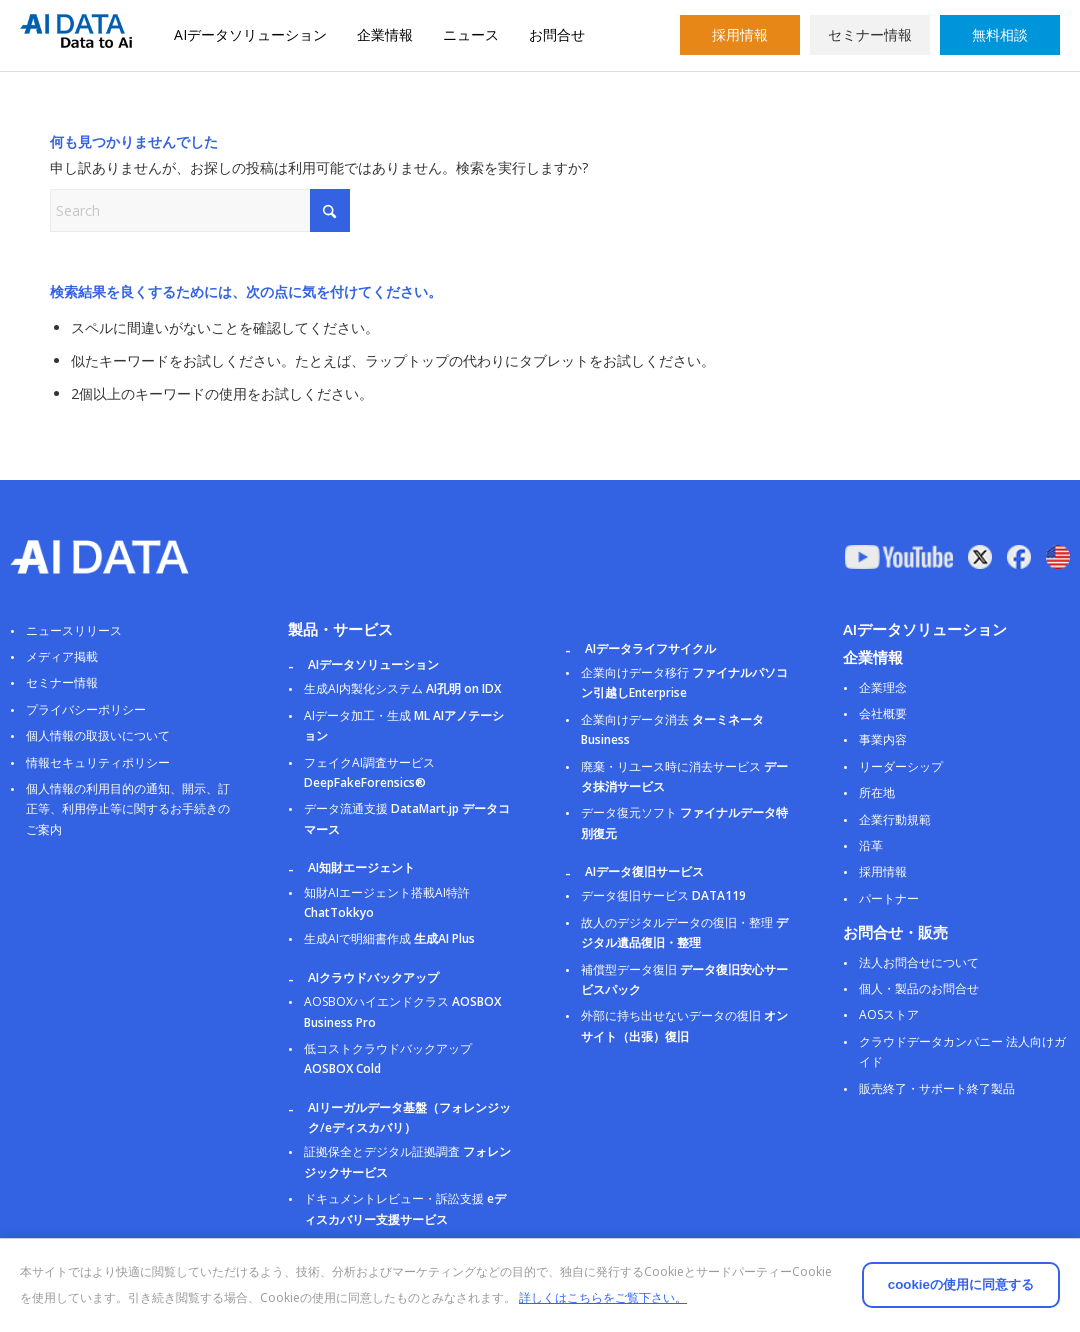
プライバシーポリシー (86, 709)
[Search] (200, 210)
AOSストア (889, 1014)
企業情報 (385, 34)
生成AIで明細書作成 (389, 938)
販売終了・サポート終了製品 (937, 1088)
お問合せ (557, 34)
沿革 (871, 845)
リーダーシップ (901, 766)
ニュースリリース (74, 630)
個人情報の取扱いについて (98, 735)
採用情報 (740, 34)
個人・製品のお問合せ (919, 988)
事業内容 (883, 739)
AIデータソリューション (250, 34)
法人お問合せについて (919, 962)
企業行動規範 (895, 819)
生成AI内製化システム (402, 688)
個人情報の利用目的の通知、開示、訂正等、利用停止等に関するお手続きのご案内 (128, 809)
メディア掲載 (62, 656)
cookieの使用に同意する (880, 1271)
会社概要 (883, 713)
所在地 (877, 792)
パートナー (889, 898)
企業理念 (883, 687)
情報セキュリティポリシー (98, 762)
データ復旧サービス (663, 895)
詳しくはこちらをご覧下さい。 (131, 1297)
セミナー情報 (870, 34)
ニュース (471, 34)
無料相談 (1000, 34)
